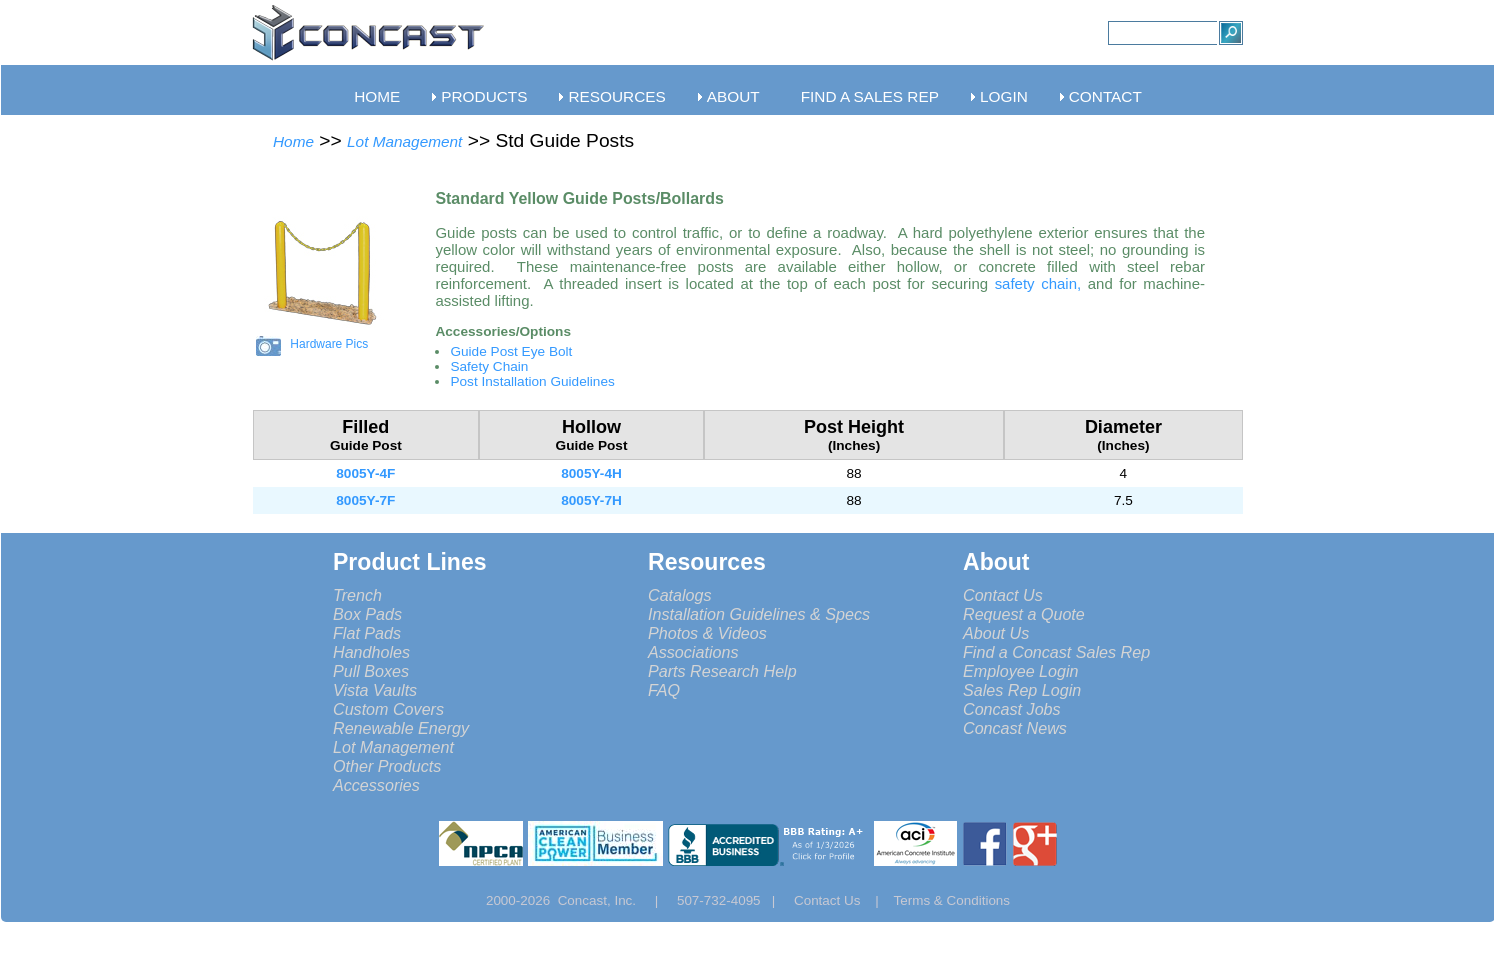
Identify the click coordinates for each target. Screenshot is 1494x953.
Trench (357, 595)
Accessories (376, 785)
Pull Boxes (371, 671)
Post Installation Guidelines (532, 381)
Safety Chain (489, 366)
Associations (693, 652)
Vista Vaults (375, 690)
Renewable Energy (401, 728)
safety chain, (1041, 283)
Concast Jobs (1012, 709)
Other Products (387, 766)
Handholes (371, 652)
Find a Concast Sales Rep (1056, 652)
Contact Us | (844, 900)
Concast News (1015, 728)
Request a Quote (1024, 614)
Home (293, 141)
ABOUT (733, 96)
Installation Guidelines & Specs (759, 614)
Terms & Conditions (952, 900)
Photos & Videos (707, 633)
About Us (996, 633)
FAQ (664, 690)
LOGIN (1004, 96)
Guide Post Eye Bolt (511, 351)
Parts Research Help (722, 671)
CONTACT (1105, 96)
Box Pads (367, 614)
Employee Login (1021, 671)
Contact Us (1003, 595)
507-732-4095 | (733, 900)
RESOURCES (616, 96)
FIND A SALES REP (870, 96)
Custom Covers (388, 709)
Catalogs (680, 595)
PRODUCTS (484, 96)
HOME (377, 96)
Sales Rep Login (1022, 690)
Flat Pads (367, 633)
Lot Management (404, 141)
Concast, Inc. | (613, 900)
